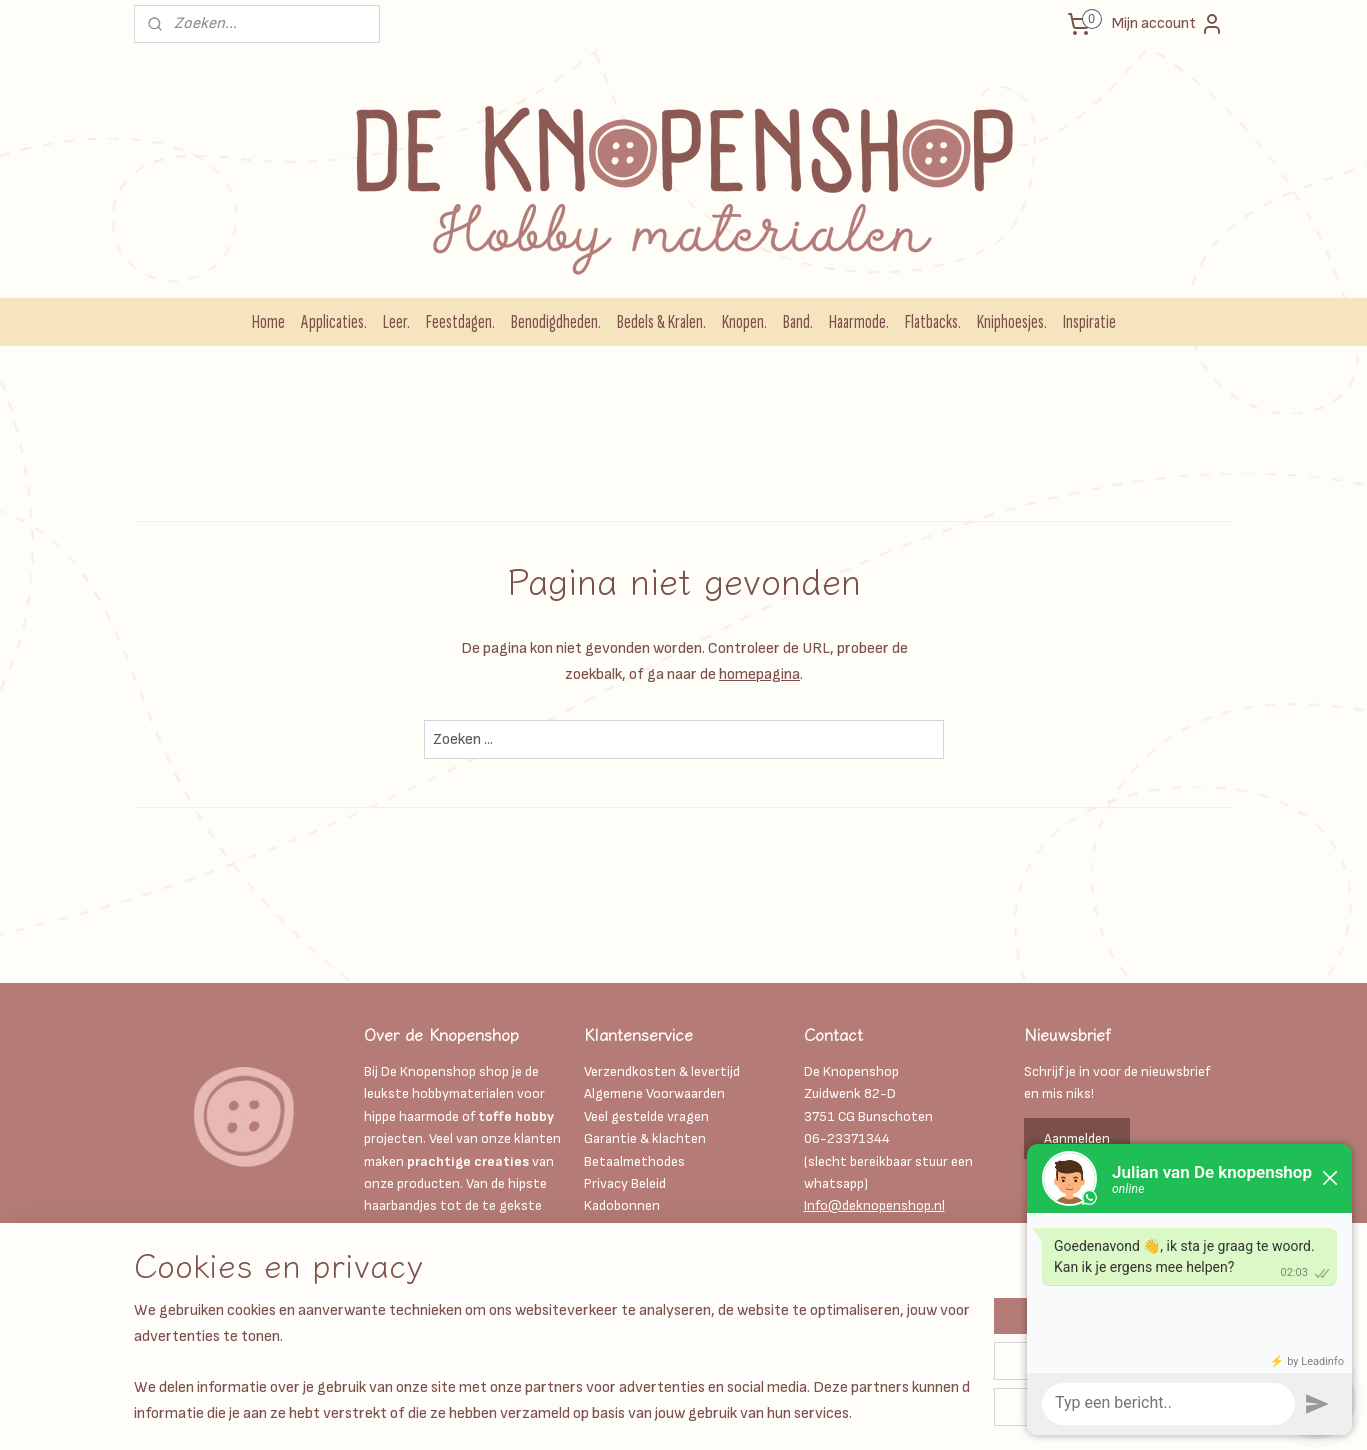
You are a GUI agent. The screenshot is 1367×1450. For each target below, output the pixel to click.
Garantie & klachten (645, 1138)
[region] (552, 1361)
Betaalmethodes (634, 1161)
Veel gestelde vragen (646, 1116)
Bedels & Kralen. (661, 322)
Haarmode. (859, 322)
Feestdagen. (460, 322)
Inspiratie (1089, 322)
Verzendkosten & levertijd (662, 1071)
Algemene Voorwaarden (654, 1093)
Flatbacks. (933, 322)
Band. (798, 322)
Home (268, 322)
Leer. (396, 322)
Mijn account (1168, 24)
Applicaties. (334, 322)
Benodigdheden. (556, 322)
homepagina (759, 674)
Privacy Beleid (625, 1183)
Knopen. (744, 322)
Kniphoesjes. (1012, 322)
